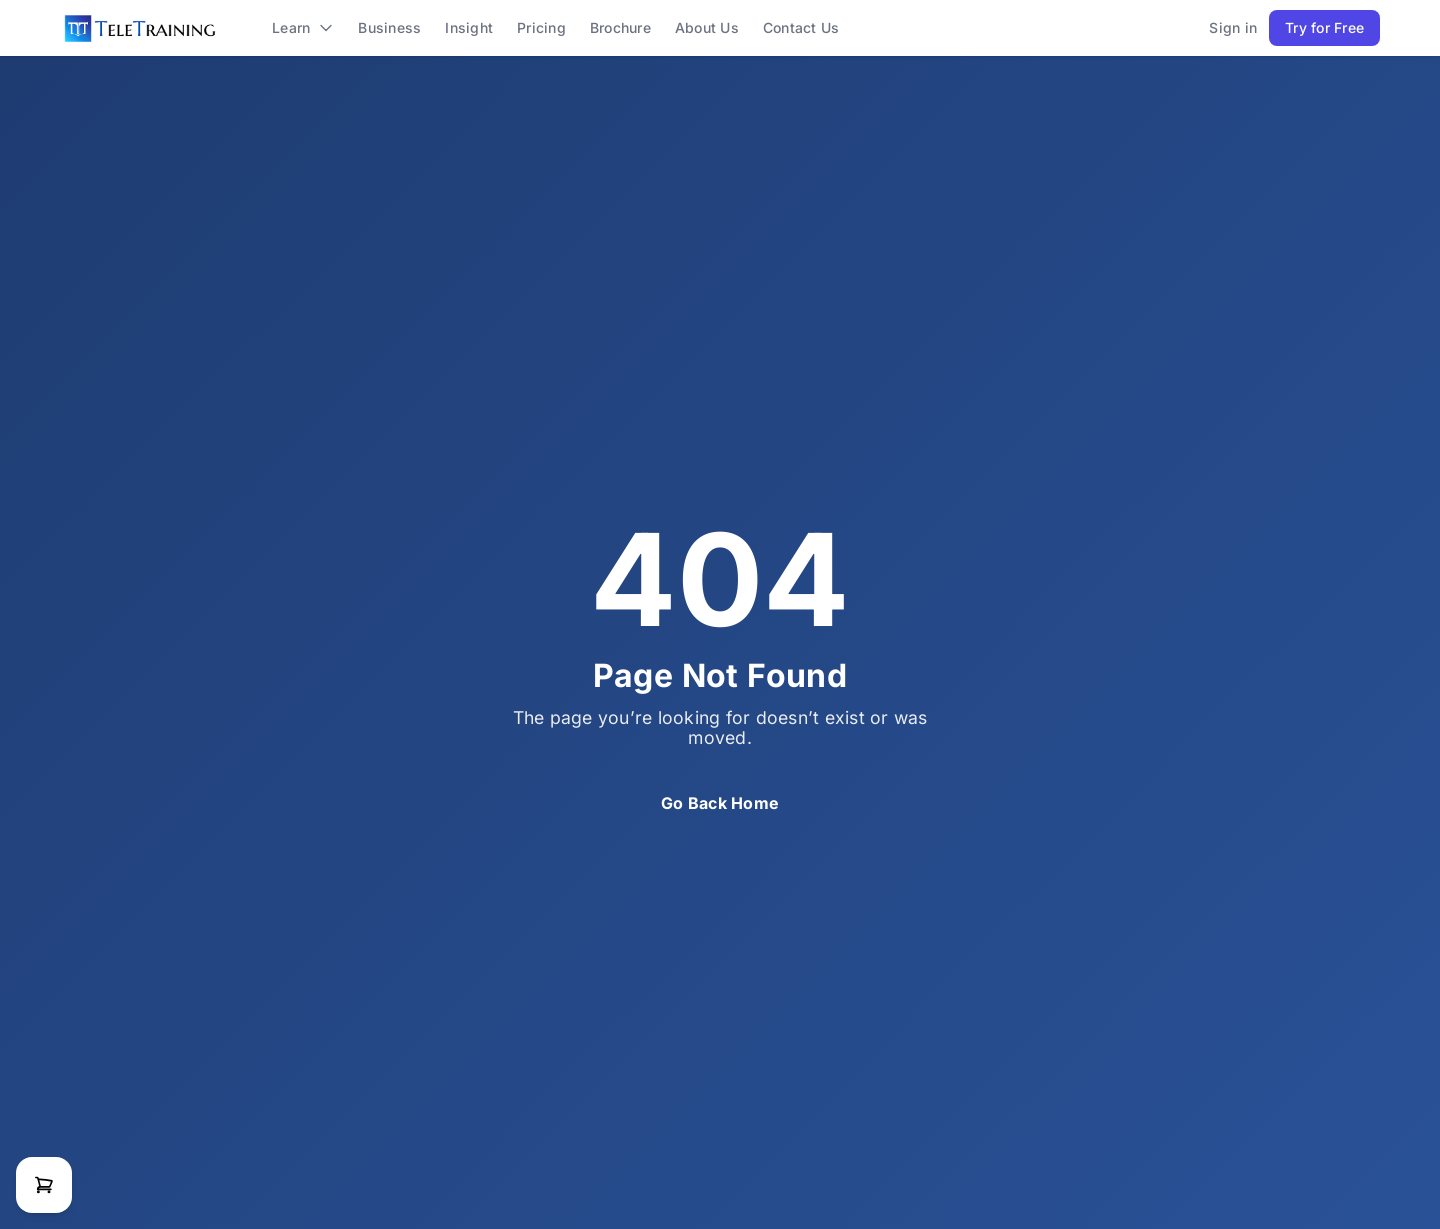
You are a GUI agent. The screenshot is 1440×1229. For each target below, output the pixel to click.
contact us (801, 27)
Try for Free (1324, 27)
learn (303, 27)
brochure (620, 27)
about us (707, 27)
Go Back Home (720, 803)
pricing (541, 27)
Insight (469, 27)
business (389, 27)
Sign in (1233, 27)
